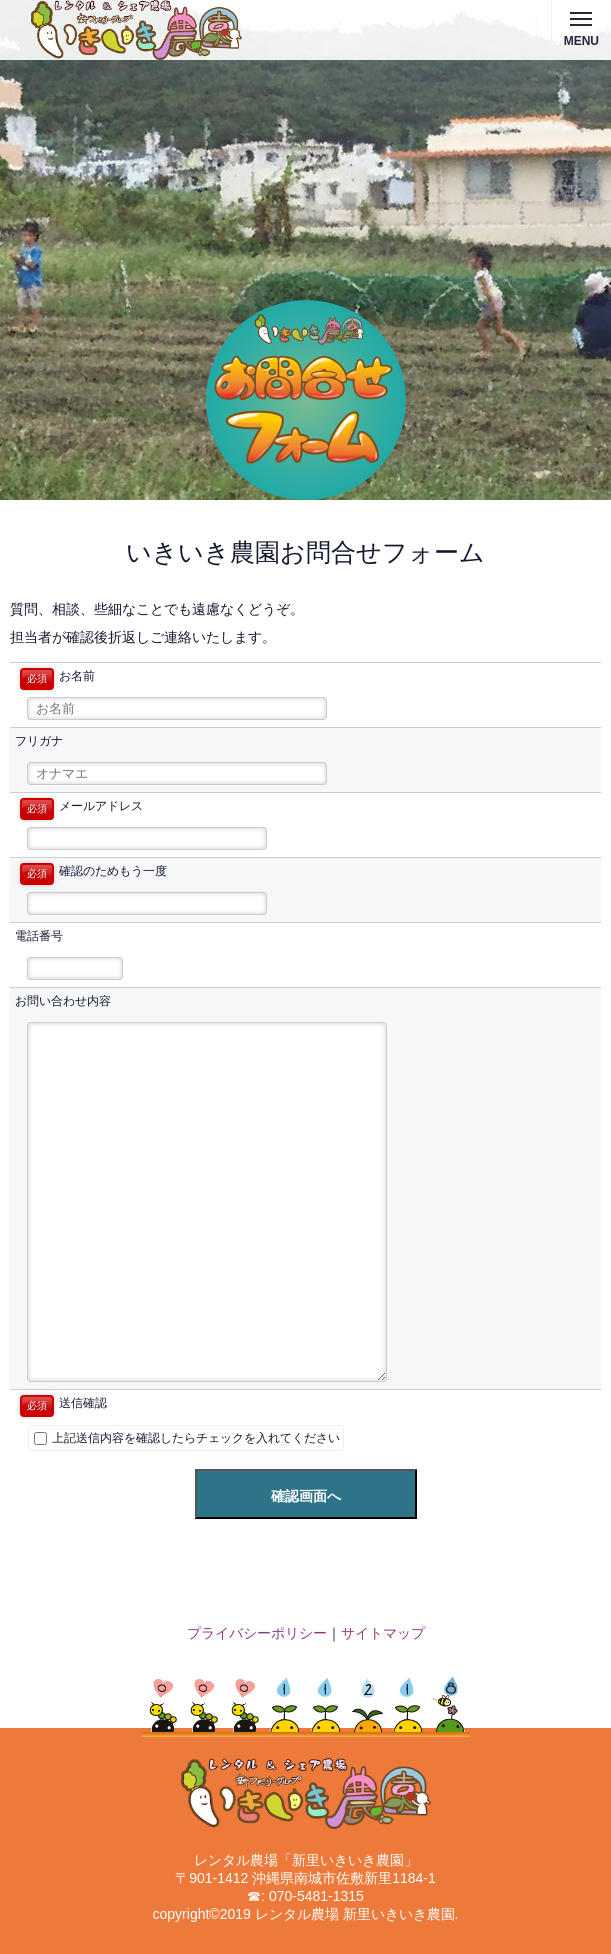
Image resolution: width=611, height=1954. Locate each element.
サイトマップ (383, 1633)
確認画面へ (306, 1496)
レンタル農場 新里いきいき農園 (355, 1914)
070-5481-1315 (316, 1896)
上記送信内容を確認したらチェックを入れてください (187, 1438)
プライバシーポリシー (257, 1633)
